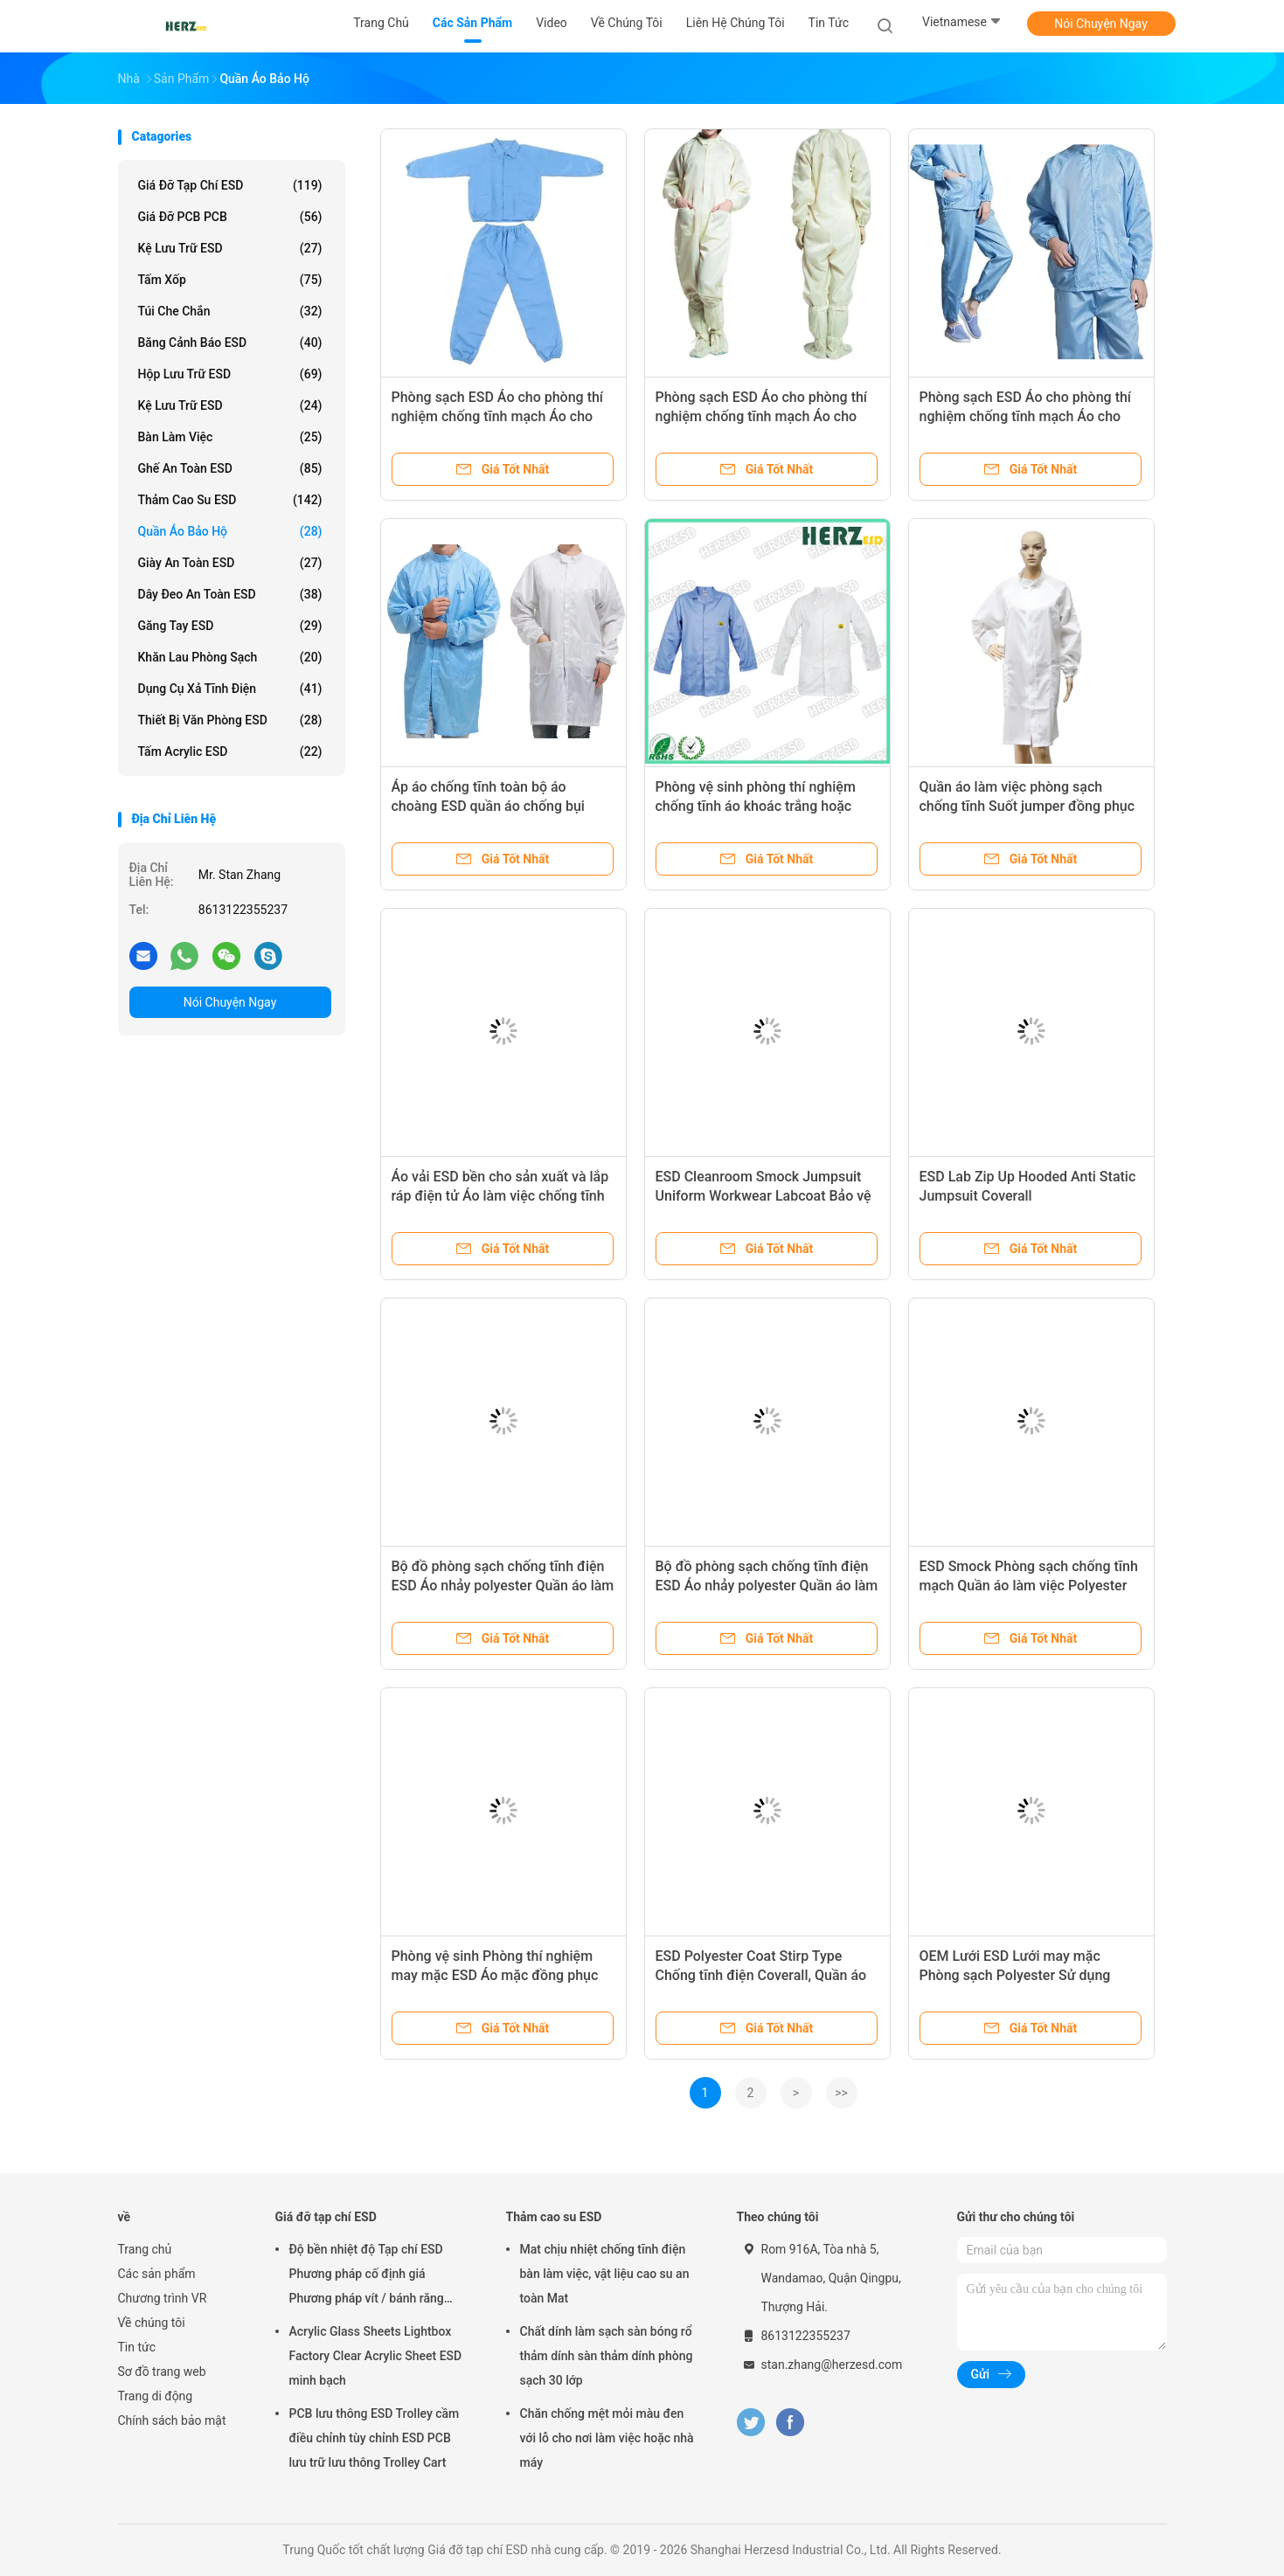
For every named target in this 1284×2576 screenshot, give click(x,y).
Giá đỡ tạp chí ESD (230, 185)
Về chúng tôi (151, 2323)
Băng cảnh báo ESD (230, 342)
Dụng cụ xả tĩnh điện (230, 688)
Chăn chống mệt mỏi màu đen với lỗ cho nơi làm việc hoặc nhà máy (607, 2437)
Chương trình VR (162, 2298)
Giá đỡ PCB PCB (230, 216)
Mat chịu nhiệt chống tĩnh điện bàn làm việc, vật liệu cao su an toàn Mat (605, 2273)
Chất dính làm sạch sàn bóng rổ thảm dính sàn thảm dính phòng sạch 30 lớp (606, 2355)
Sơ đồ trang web (162, 2372)
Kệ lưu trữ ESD (230, 248)
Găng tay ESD (230, 625)
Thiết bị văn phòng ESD (230, 720)
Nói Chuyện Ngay (1101, 24)
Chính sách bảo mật (172, 2420)
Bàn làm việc (230, 437)
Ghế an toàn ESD (230, 468)
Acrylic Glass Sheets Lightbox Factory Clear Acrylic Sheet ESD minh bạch (375, 2355)
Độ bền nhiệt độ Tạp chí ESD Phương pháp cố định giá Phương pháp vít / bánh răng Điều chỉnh (366, 2276)
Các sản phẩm (157, 2274)
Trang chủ (145, 2249)
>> (841, 2093)
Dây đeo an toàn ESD (230, 594)
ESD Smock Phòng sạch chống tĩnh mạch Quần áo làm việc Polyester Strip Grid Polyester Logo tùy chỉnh (1029, 1585)
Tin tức (137, 2347)
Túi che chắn (230, 311)
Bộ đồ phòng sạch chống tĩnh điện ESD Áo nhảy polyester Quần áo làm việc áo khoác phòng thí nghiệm (503, 1585)
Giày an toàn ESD (230, 562)
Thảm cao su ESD (230, 500)
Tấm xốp (230, 279)
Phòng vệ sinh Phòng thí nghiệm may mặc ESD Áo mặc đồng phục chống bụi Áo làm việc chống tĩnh (495, 1975)
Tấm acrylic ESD (230, 751)
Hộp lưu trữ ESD (230, 374)
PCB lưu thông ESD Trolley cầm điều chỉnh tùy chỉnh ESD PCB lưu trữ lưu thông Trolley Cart (374, 2437)
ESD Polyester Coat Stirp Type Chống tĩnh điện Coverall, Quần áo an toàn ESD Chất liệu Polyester (761, 1975)
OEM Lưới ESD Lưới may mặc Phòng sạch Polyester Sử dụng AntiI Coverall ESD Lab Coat (1015, 1975)
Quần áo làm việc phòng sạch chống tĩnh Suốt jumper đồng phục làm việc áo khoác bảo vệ (1027, 806)
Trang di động (155, 2396)
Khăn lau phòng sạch (230, 657)
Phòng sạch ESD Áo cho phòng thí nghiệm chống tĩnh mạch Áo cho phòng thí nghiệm (498, 416)
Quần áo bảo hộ (230, 531)
